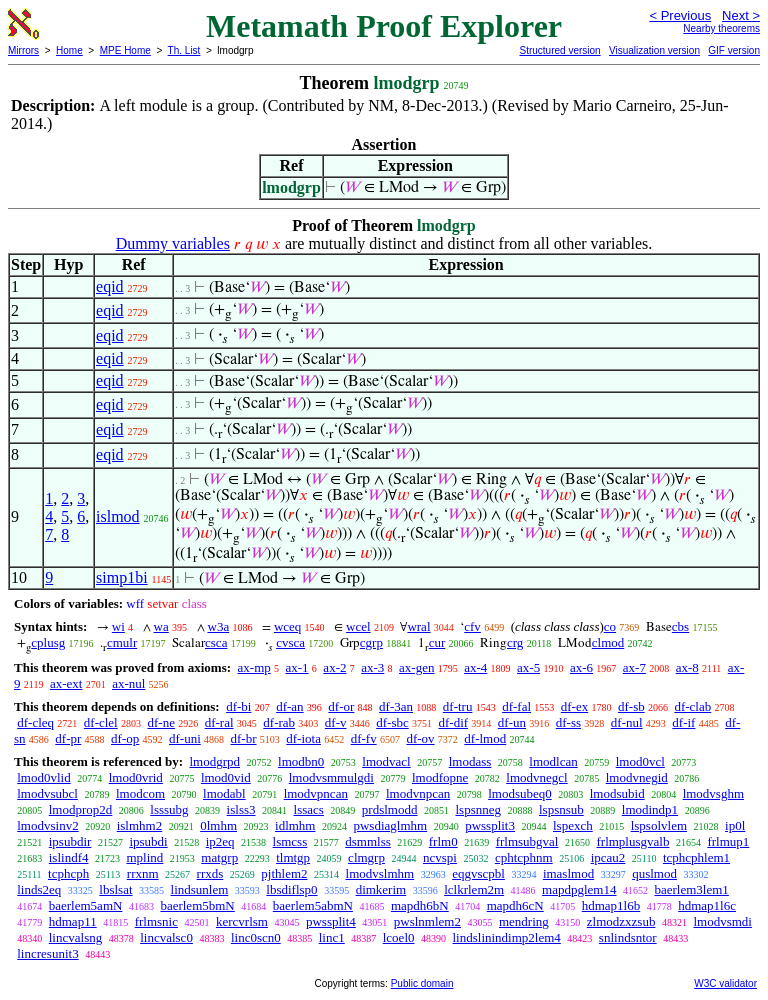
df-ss (568, 722)
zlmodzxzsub (621, 921)
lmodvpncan (316, 793)
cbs (680, 626)
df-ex (574, 706)
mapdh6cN (515, 905)
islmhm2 (140, 825)
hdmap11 (73, 921)
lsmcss (290, 841)
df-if (683, 722)
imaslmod (568, 873)
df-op (125, 738)
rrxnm (143, 873)
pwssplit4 (331, 921)
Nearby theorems (721, 28)
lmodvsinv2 (47, 825)
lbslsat (115, 889)
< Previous (680, 15)
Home (69, 50)
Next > (741, 15)
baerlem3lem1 (692, 889)
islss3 (241, 809)
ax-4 (475, 667)
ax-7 (634, 667)
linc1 (332, 937)
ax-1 (297, 667)
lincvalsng (75, 937)
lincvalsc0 (166, 937)
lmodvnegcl (536, 777)
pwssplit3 (490, 825)
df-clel (101, 722)
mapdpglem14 (579, 889)
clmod (608, 642)
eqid (110, 286)
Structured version (559, 50)
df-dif (453, 722)
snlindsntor (628, 937)
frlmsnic (156, 921)
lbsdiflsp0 (291, 889)
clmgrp (366, 857)
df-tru (458, 706)
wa (161, 626)
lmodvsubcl (47, 793)
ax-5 (528, 667)
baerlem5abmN (313, 905)
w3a (219, 626)
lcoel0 (399, 937)
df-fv (364, 738)
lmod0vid (226, 777)
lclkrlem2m (474, 889)
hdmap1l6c (707, 905)
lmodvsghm (713, 793)
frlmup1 (728, 841)
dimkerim (381, 889)
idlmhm (295, 825)
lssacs (309, 809)
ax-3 (372, 667)
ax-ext (66, 683)
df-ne (160, 722)
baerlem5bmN (197, 905)
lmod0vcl (640, 761)
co (610, 626)
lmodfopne (440, 777)
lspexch (573, 825)
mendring (524, 921)
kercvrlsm (242, 921)
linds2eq (39, 889)
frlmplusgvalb (632, 841)
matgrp (219, 857)
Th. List (184, 50)
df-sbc (392, 722)
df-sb (631, 706)
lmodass (470, 761)
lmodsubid (617, 793)
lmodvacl (386, 761)
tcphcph (68, 873)
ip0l (735, 825)
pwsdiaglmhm (390, 825)
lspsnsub (561, 809)
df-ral (219, 722)
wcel (358, 626)
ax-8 (687, 667)
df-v (336, 722)
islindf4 (69, 857)
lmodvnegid (637, 777)
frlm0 (443, 841)
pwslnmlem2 (427, 921)
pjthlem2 (284, 873)
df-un (512, 722)
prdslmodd (390, 809)
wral (418, 626)
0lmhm (218, 825)
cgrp (371, 642)
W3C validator (725, 983)
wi (118, 626)
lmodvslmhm (380, 873)
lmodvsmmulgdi (331, 777)
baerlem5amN (86, 905)
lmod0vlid (43, 777)
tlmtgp (293, 857)
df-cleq (35, 722)
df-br (244, 738)
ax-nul (128, 683)
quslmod (654, 873)
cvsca (290, 642)
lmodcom (140, 793)
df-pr (68, 738)
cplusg (48, 642)
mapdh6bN (420, 905)
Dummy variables (173, 243)
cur (437, 642)
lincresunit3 (47, 953)
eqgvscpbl (478, 873)
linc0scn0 (256, 937)
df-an (289, 706)
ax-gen (416, 667)
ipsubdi (148, 841)
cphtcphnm (524, 857)
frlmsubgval (527, 841)
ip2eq (220, 841)
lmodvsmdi (722, 921)
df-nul (627, 722)
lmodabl (224, 793)
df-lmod (485, 738)
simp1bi (122, 577)
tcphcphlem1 (696, 857)
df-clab (692, 706)
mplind (144, 857)
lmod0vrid (136, 777)
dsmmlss (368, 841)
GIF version (734, 50)
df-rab (279, 722)
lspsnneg (478, 809)
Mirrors (23, 50)
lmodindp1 (650, 809)
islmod (118, 516)
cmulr (122, 642)
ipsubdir (70, 841)
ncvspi (440, 857)
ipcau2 (608, 857)
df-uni (185, 738)
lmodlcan (553, 761)
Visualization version (654, 50)
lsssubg (169, 809)
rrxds (210, 873)
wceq (287, 626)
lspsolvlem (659, 825)
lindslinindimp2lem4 (507, 937)
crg (515, 642)
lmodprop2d (81, 809)
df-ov (420, 738)
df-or (341, 706)
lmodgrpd (214, 761)
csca (216, 642)
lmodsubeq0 (520, 793)
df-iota (303, 738)
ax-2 (334, 667)
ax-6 (581, 667)
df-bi (238, 706)
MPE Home (125, 50)
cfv (472, 626)
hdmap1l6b (611, 905)
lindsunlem (200, 889)
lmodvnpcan (418, 793)
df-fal (516, 706)
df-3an (396, 706)
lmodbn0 (301, 761)
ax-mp (254, 667)
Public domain (422, 983)
